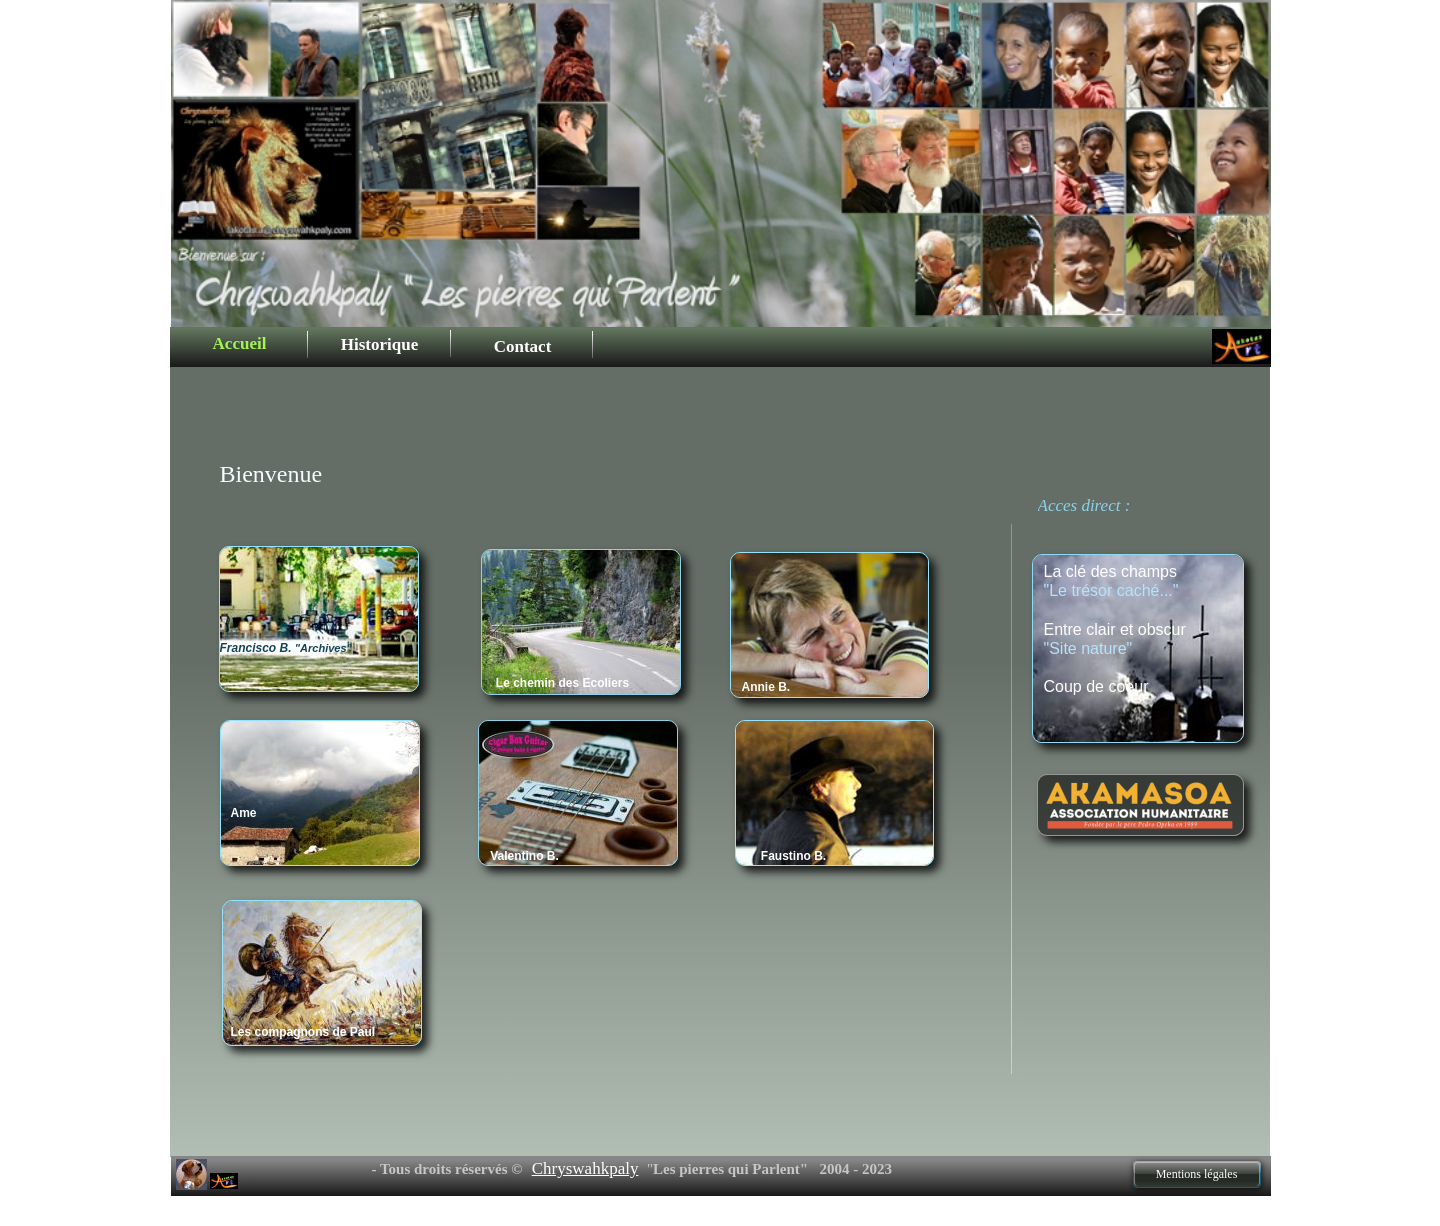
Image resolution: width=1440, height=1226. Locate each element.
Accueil (240, 343)
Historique (379, 344)
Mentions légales (1197, 1174)
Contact (523, 346)
